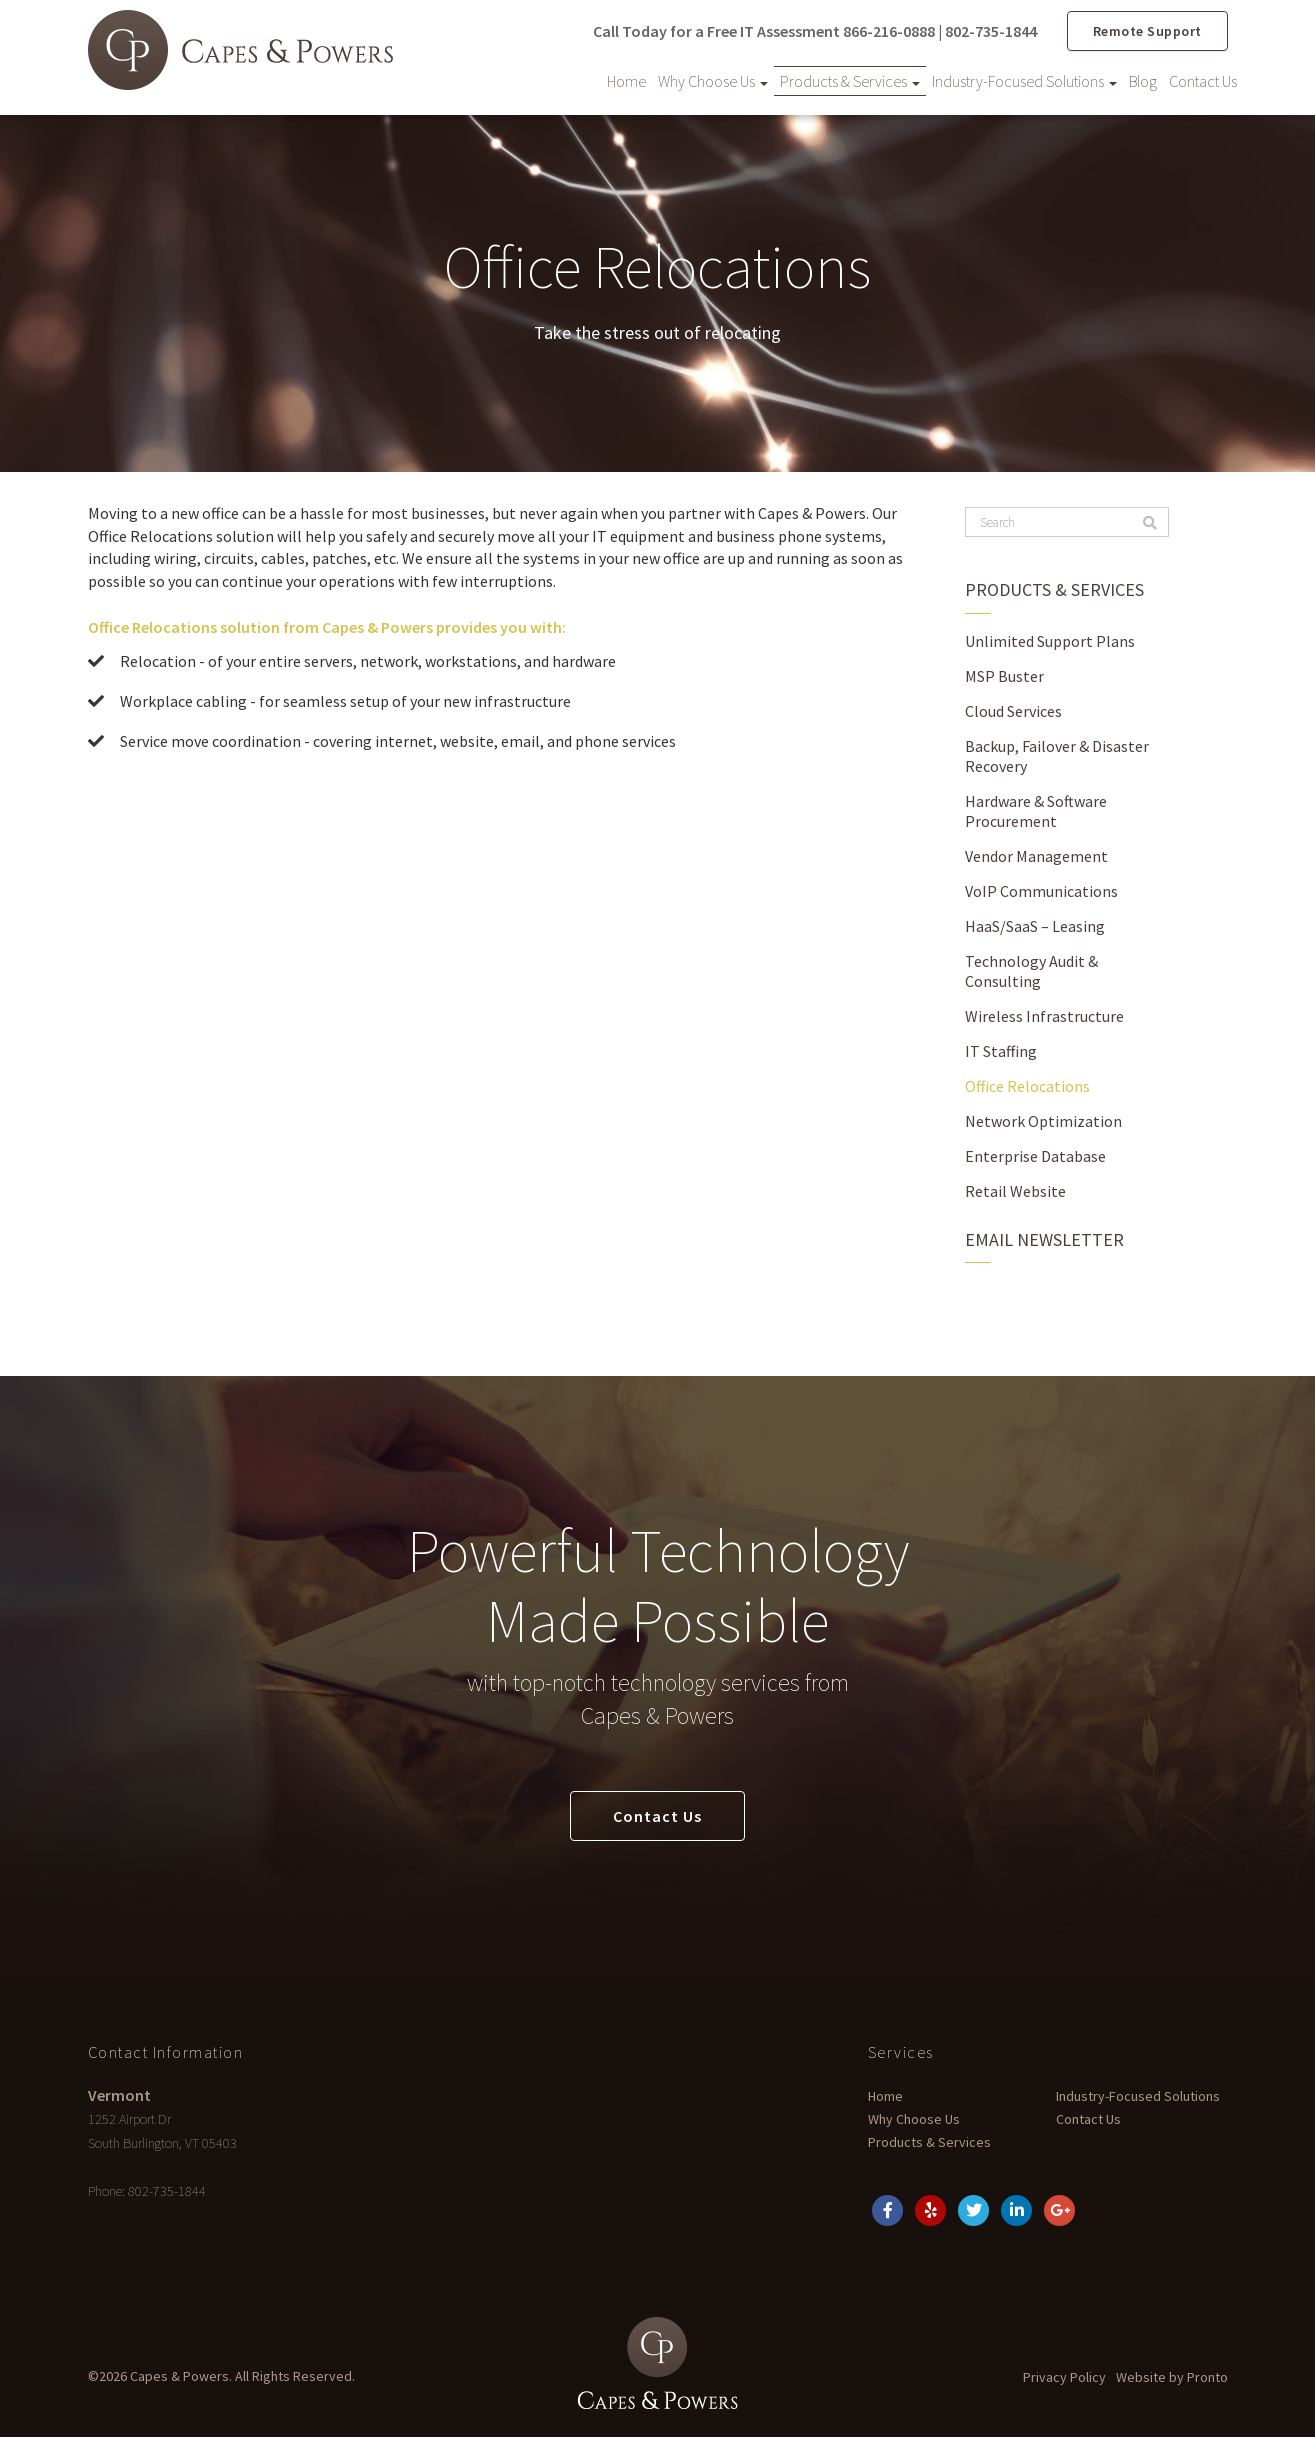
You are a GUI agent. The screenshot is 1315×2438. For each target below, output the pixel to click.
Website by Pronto (1172, 2378)
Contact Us (1203, 80)
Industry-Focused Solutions (1024, 80)
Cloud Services (1013, 709)
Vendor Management (1036, 854)
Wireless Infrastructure (1044, 1014)
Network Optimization (1043, 1119)
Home (626, 80)
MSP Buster (1004, 674)
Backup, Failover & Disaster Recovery (1057, 754)
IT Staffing (1001, 1049)
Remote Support (1147, 30)
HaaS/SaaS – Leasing (1035, 924)
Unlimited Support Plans (1050, 639)
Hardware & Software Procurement (1036, 809)
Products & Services (850, 80)
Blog (1143, 80)
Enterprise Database (1035, 1154)
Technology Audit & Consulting (1031, 969)
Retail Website (1015, 1189)
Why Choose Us (713, 80)
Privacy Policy (1064, 2378)
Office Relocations (1027, 1084)
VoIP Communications (1041, 889)
